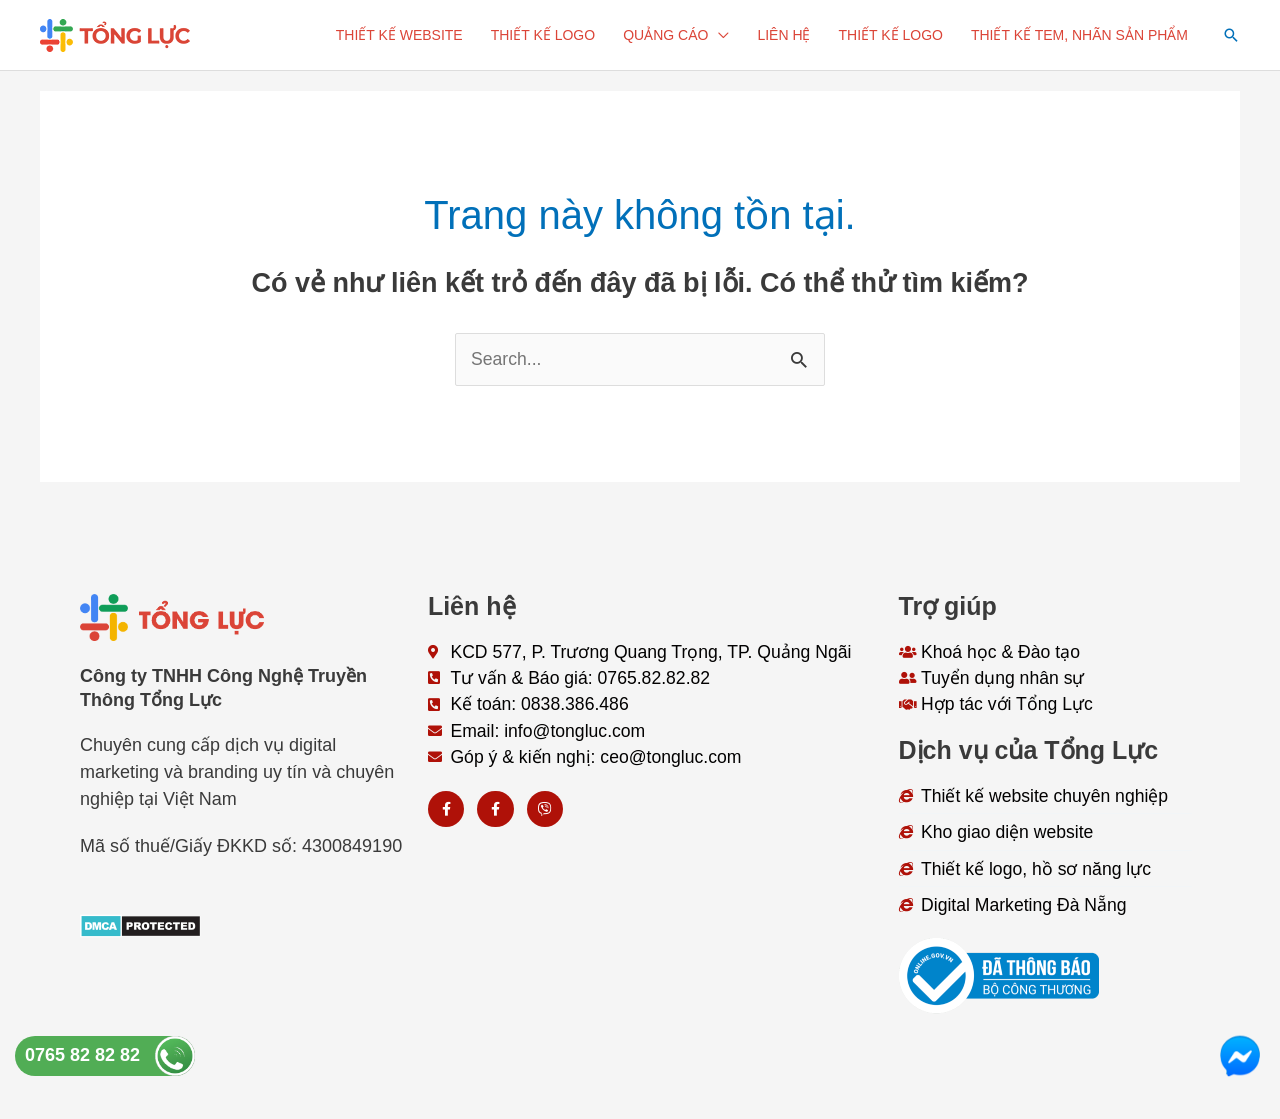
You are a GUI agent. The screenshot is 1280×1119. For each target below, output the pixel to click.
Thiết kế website (399, 35)
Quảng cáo (665, 35)
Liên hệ (783, 35)
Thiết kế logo (543, 35)
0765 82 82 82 (82, 1055)
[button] (1231, 35)
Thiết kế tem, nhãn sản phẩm (1079, 35)
